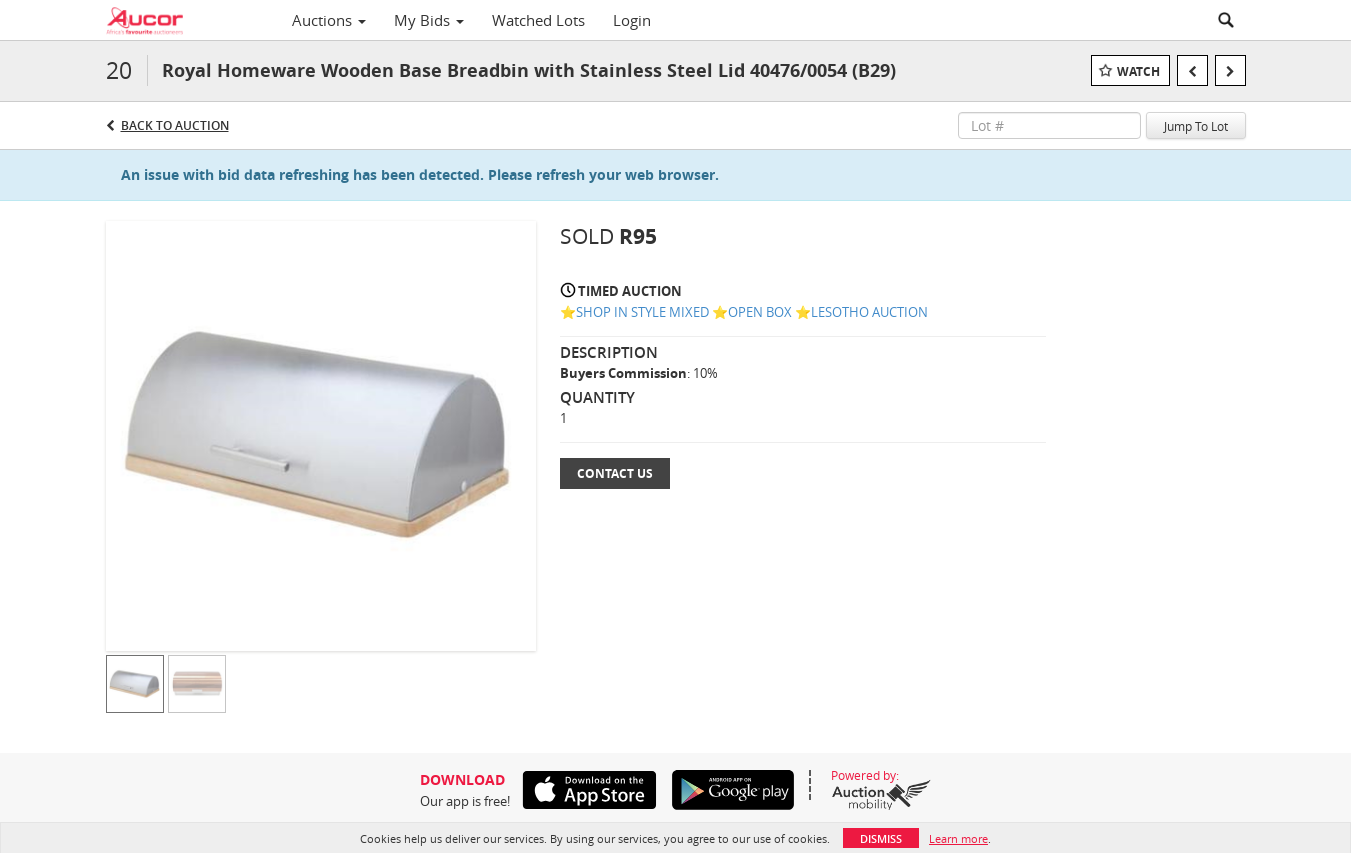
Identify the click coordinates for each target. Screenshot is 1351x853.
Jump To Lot (1196, 126)
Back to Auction (175, 125)
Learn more (958, 838)
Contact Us (615, 473)
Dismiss (881, 838)
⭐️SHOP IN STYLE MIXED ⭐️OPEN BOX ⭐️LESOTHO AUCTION (744, 312)
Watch (1138, 71)
